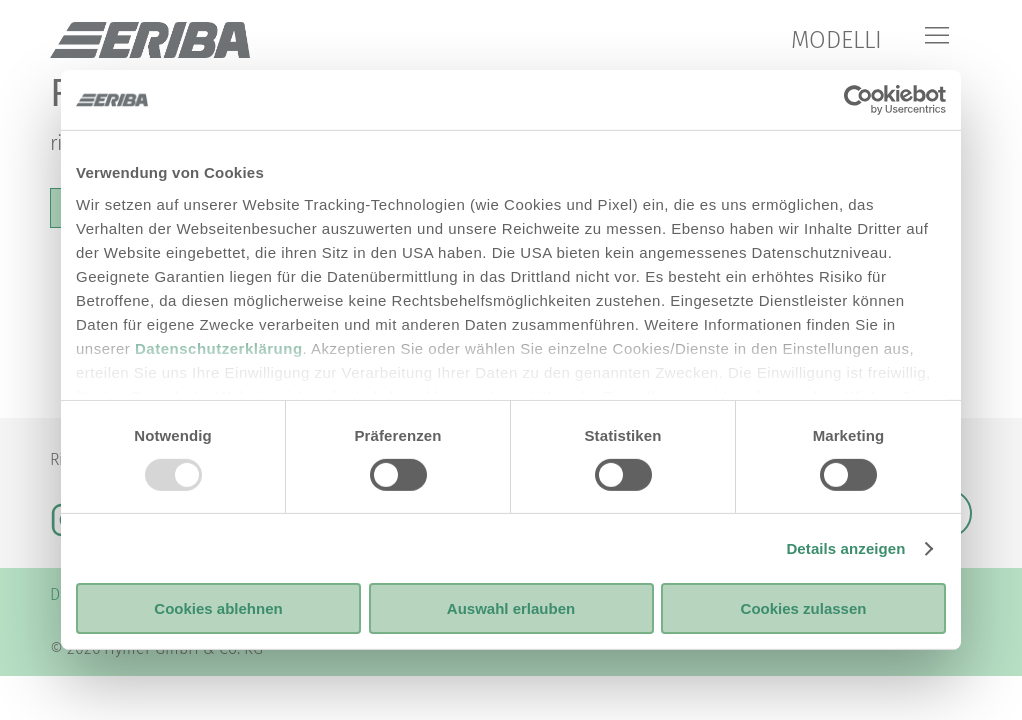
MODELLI (836, 40)
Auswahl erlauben (511, 608)
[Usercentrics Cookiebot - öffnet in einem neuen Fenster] (858, 100)
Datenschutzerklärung (219, 347)
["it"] (150, 40)
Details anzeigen (845, 548)
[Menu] (937, 37)
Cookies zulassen (804, 608)
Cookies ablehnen (218, 608)
